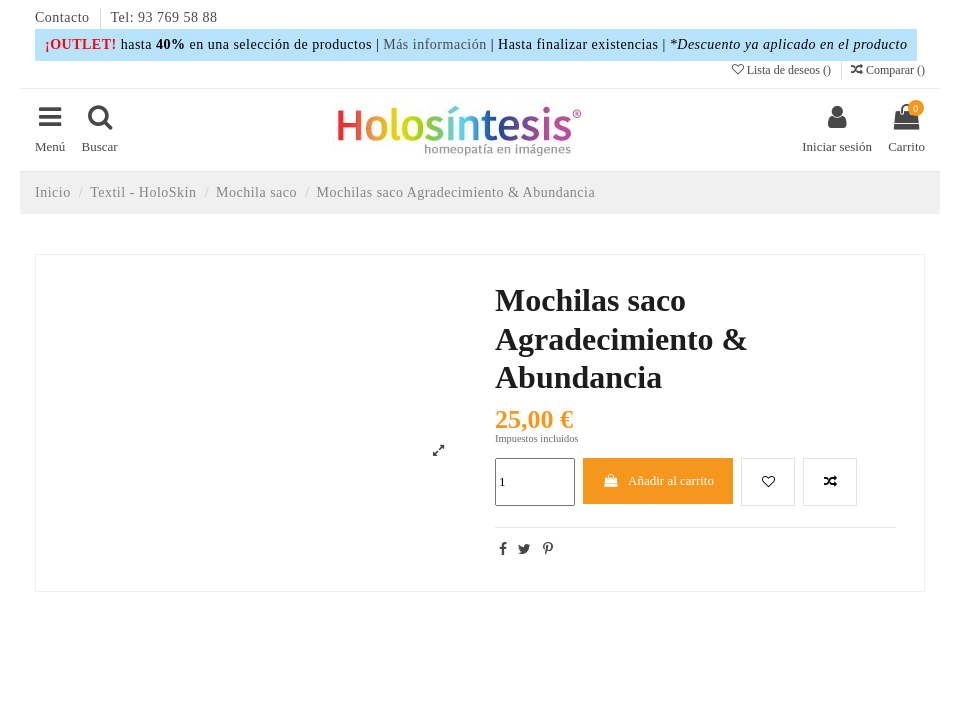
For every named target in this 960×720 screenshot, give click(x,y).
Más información (435, 44)
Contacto (64, 17)
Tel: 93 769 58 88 (164, 17)
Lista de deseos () (783, 70)
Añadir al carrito (658, 480)
